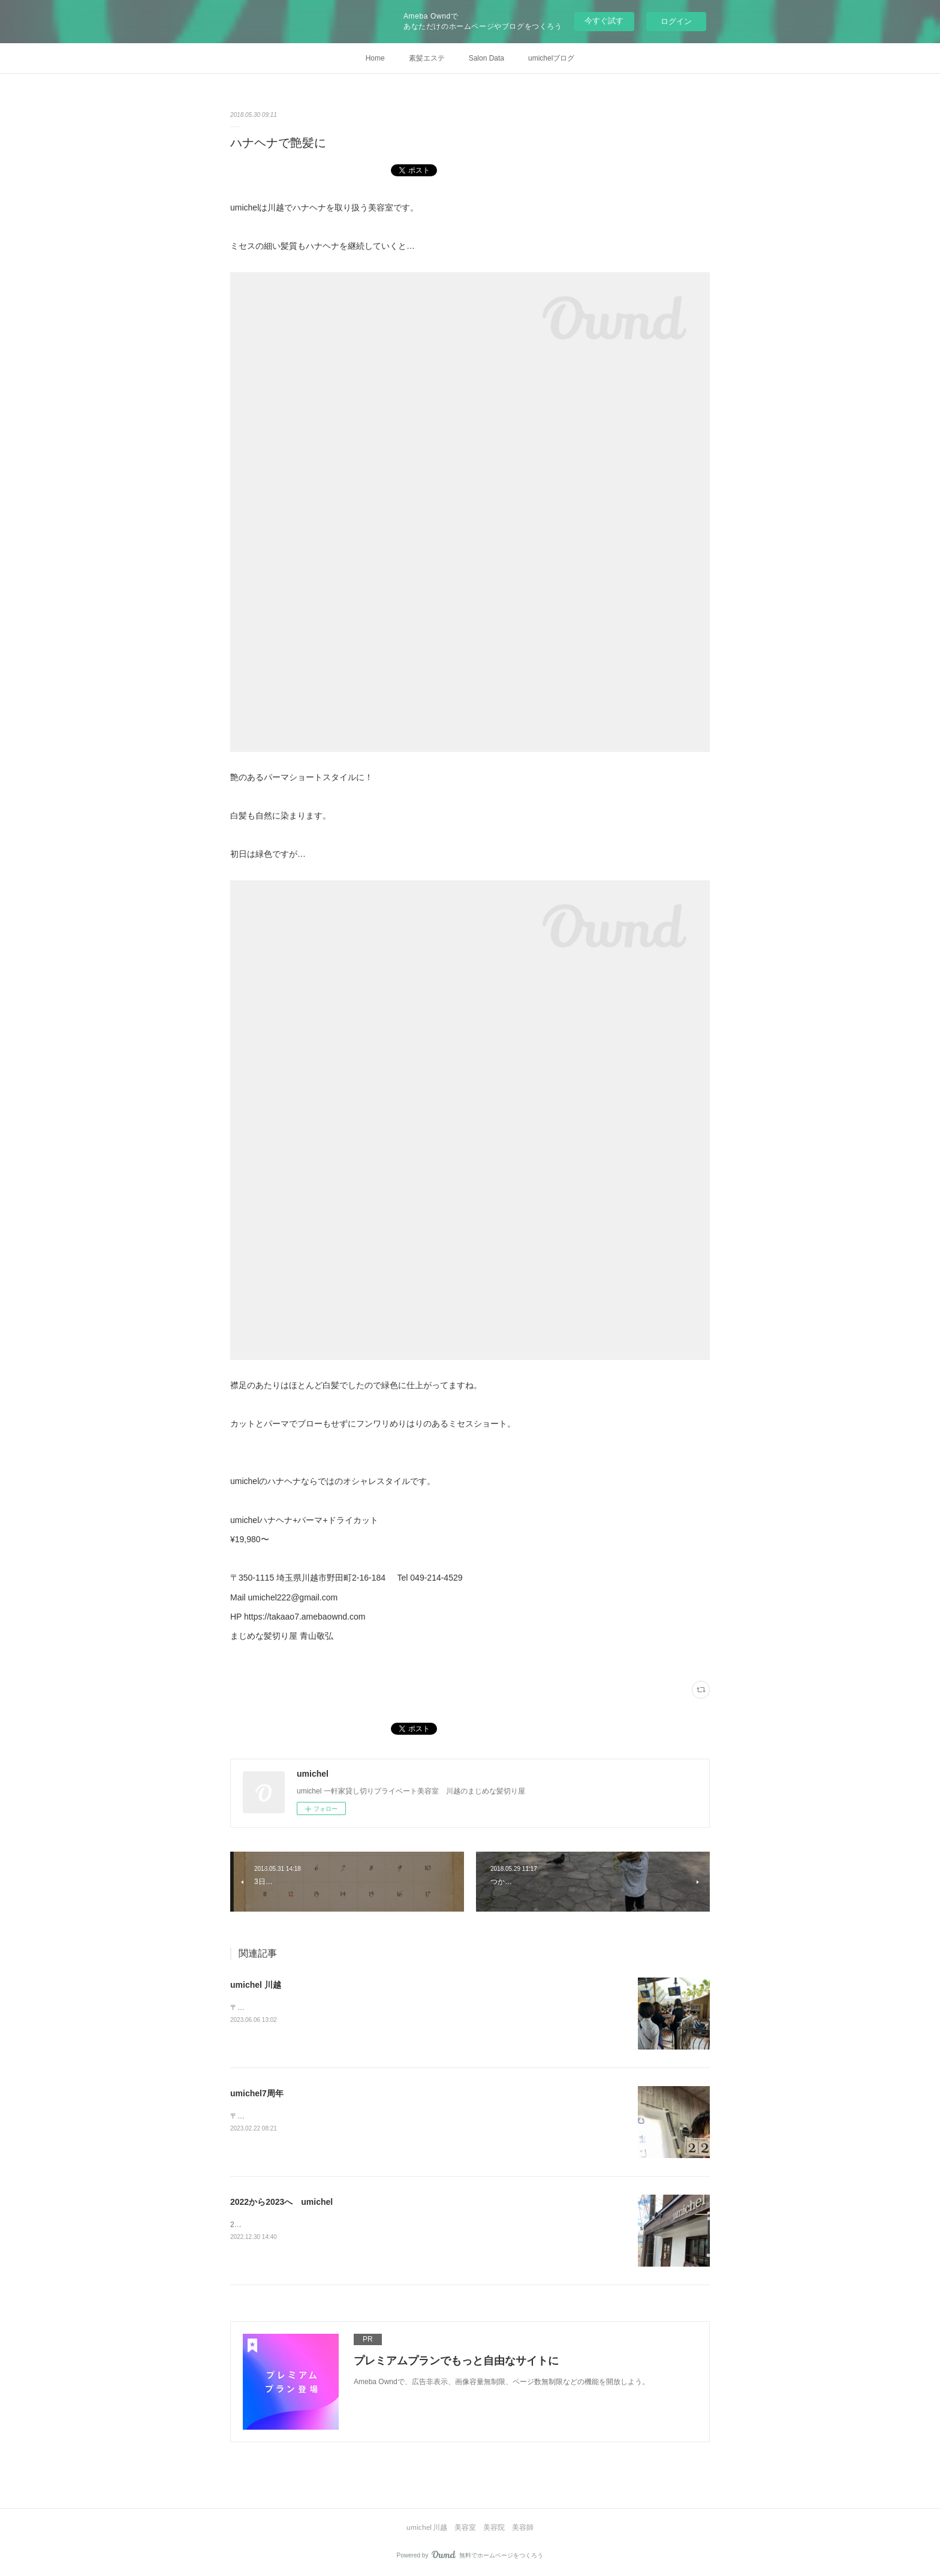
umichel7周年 (257, 2093)
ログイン (676, 21)
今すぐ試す (604, 20)
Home (375, 58)
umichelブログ (551, 58)
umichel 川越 (255, 1985)
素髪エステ (427, 58)
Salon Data (486, 58)
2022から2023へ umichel (281, 2202)
